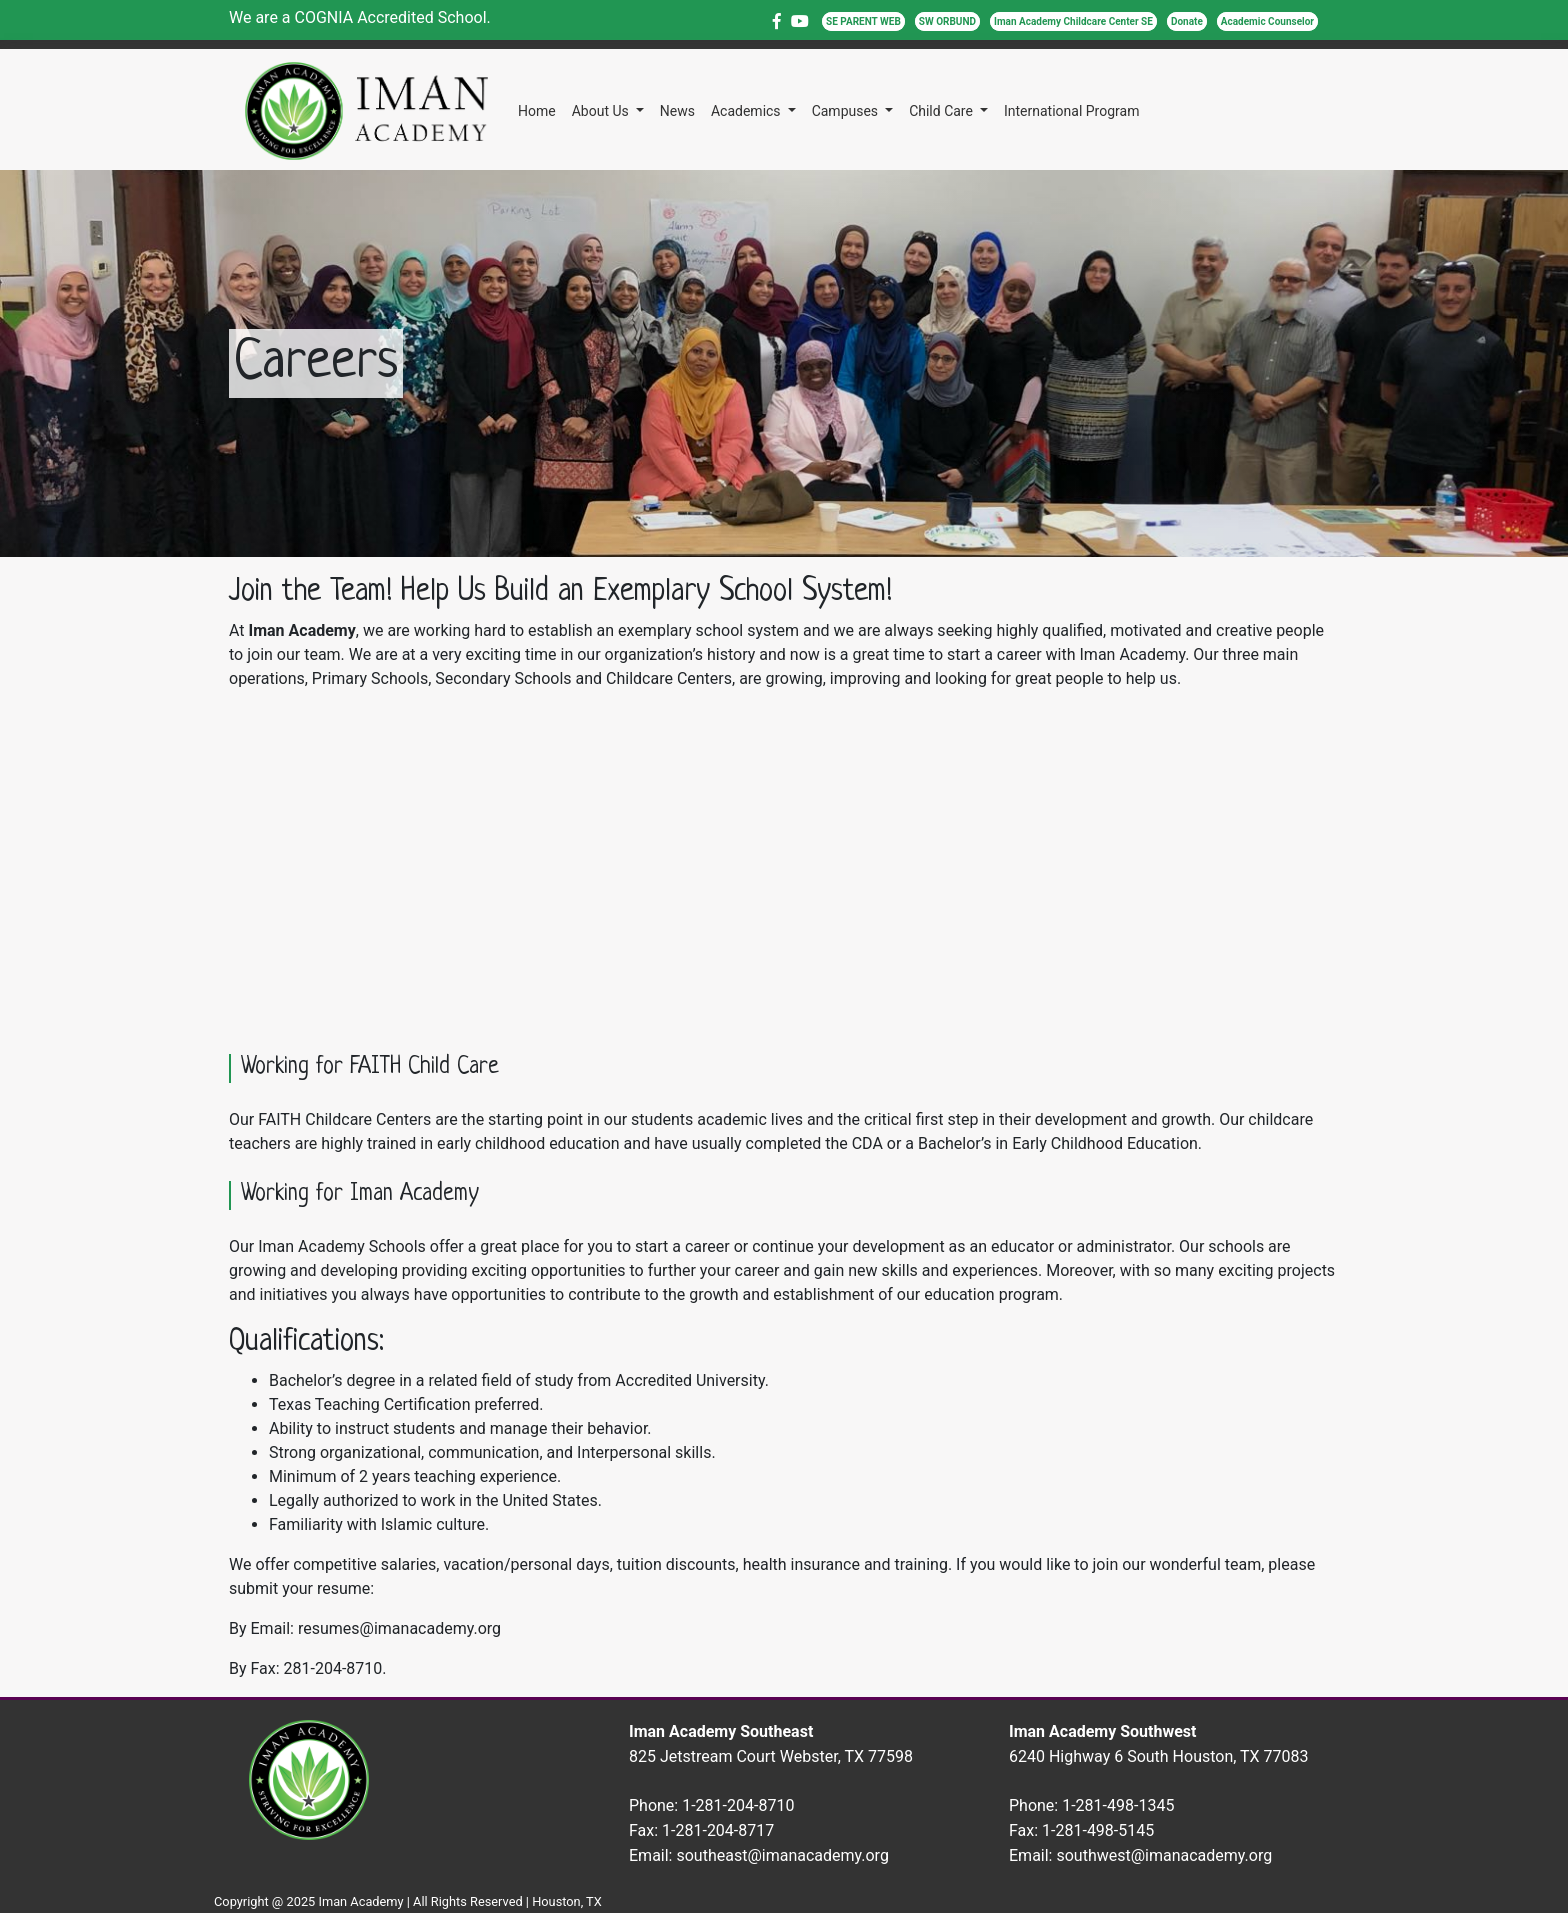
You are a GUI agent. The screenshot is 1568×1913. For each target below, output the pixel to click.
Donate (1187, 21)
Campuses (847, 111)
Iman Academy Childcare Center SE (1073, 21)
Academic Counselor (1267, 21)
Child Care (942, 111)
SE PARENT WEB (863, 21)
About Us (602, 111)
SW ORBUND (947, 21)
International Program (1071, 111)
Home (537, 111)
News (677, 111)
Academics (747, 111)
